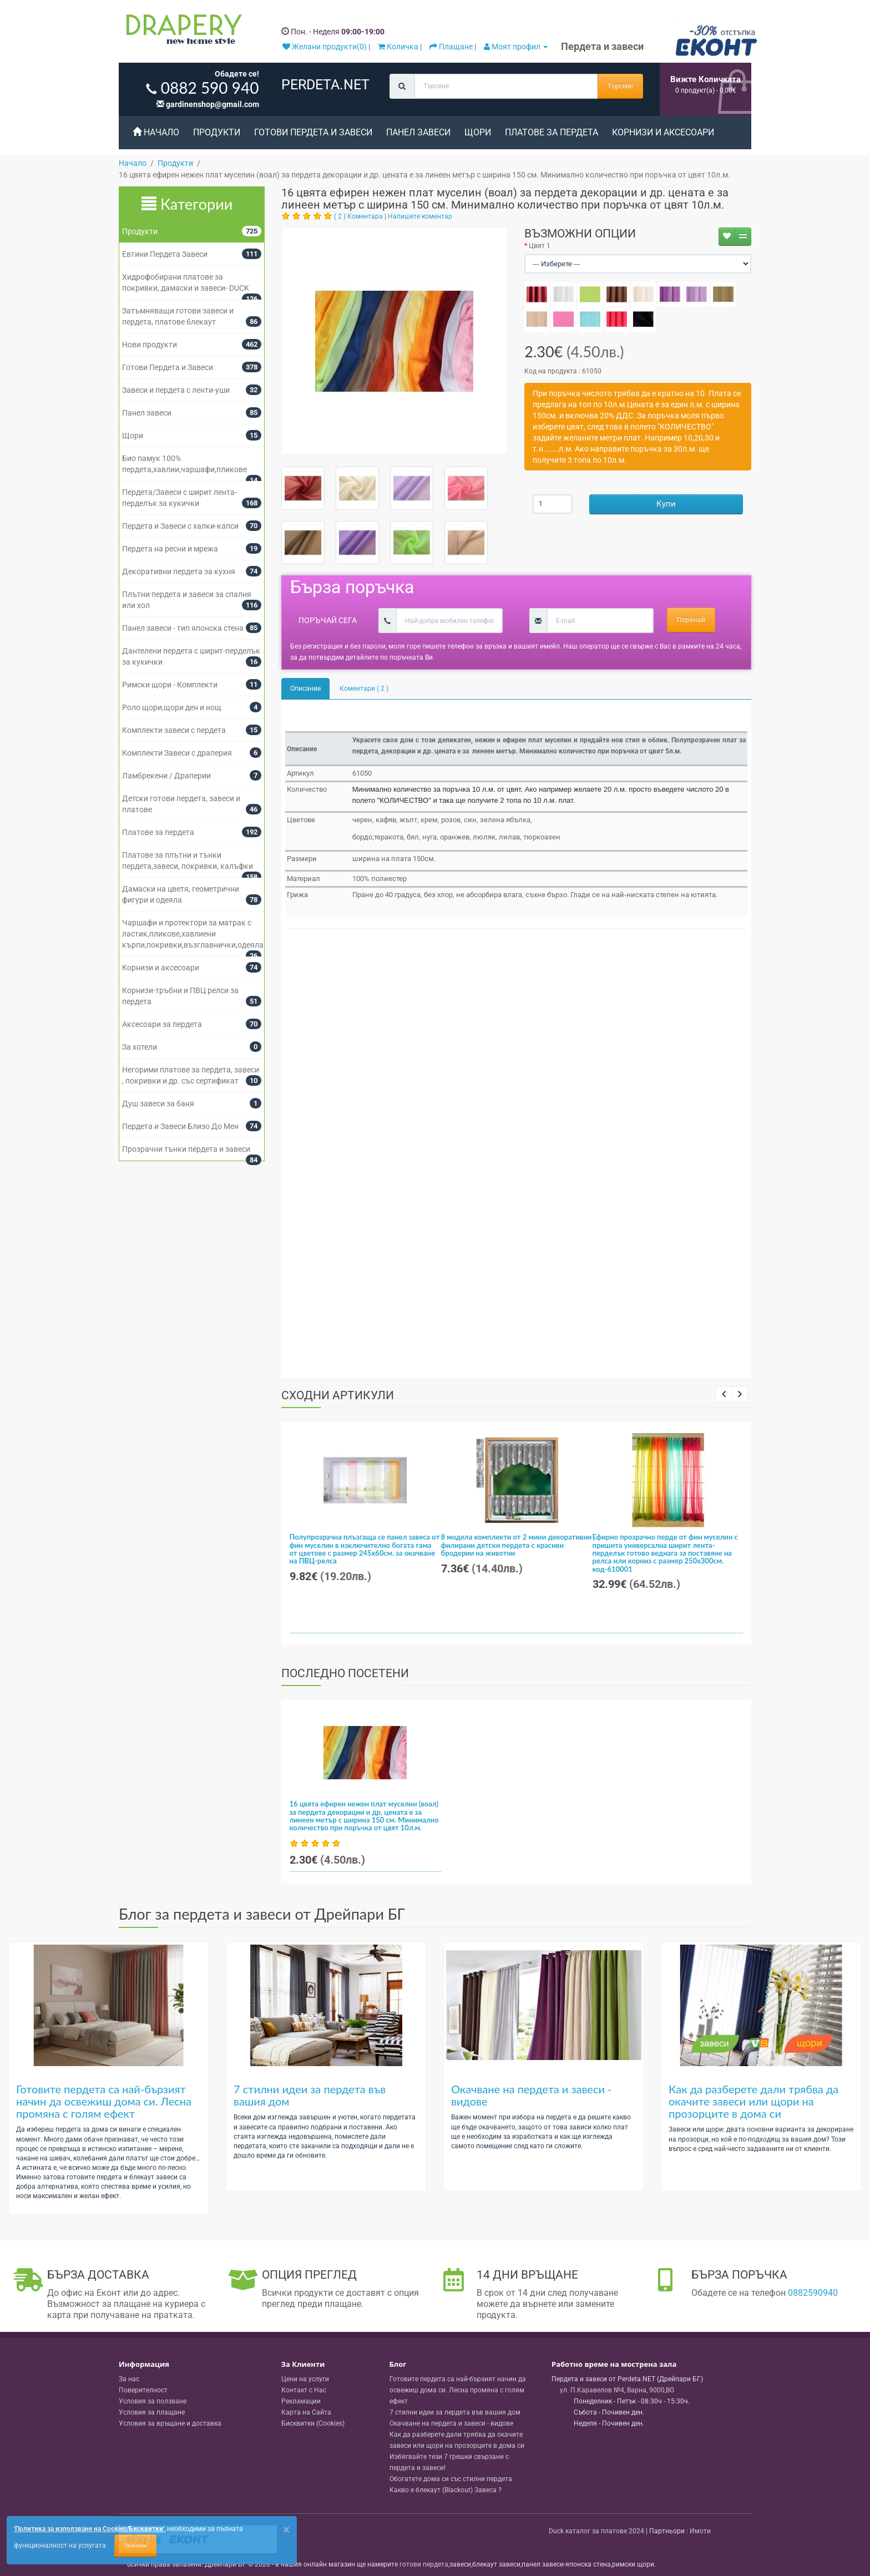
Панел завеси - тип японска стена (183, 628)
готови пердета (423, 2564)
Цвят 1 (539, 246)
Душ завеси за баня (158, 1103)
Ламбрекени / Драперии (166, 775)
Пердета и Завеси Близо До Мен (180, 1126)
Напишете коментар (420, 216)
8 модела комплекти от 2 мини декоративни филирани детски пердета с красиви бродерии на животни (516, 1544)
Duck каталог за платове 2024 (596, 2531)
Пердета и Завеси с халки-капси (180, 526)
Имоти (700, 2531)
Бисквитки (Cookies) (313, 2423)
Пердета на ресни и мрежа (170, 548)
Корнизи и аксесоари (663, 132)
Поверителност (143, 2390)
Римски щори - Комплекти (170, 684)
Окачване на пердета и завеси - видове (531, 2095)
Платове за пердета (551, 132)
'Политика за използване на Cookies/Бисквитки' (89, 2529)
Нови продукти (149, 344)
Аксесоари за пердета (162, 1024)
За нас (129, 2379)
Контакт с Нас (303, 2390)
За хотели (139, 1046)
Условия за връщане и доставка (170, 2423)
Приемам (135, 2545)
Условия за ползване (152, 2401)
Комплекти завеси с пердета (174, 730)
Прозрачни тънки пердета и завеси (186, 1149)
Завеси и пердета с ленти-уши (176, 390)
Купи (666, 504)
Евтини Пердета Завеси (165, 254)
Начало (156, 132)
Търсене (620, 86)
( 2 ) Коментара (358, 216)
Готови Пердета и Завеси (313, 132)
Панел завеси (418, 132)
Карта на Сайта (306, 2412)
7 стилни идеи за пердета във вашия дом (310, 2095)
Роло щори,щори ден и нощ (171, 707)
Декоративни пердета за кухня (178, 571)
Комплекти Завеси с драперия (177, 752)
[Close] (286, 2529)
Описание (305, 688)
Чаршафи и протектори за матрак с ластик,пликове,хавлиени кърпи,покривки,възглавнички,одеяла (193, 933)
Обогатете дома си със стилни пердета (451, 2479)
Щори (477, 132)
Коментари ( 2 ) (364, 688)
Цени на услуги (305, 2379)
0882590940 (813, 2292)
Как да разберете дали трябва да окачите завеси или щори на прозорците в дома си (753, 2101)
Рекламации (301, 2401)
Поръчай (691, 620)
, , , (617, 2390)
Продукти (216, 132)
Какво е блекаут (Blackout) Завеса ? (446, 2490)
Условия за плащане (152, 2412)
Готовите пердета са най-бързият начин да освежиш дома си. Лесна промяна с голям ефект (103, 2101)
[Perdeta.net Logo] (181, 31)
